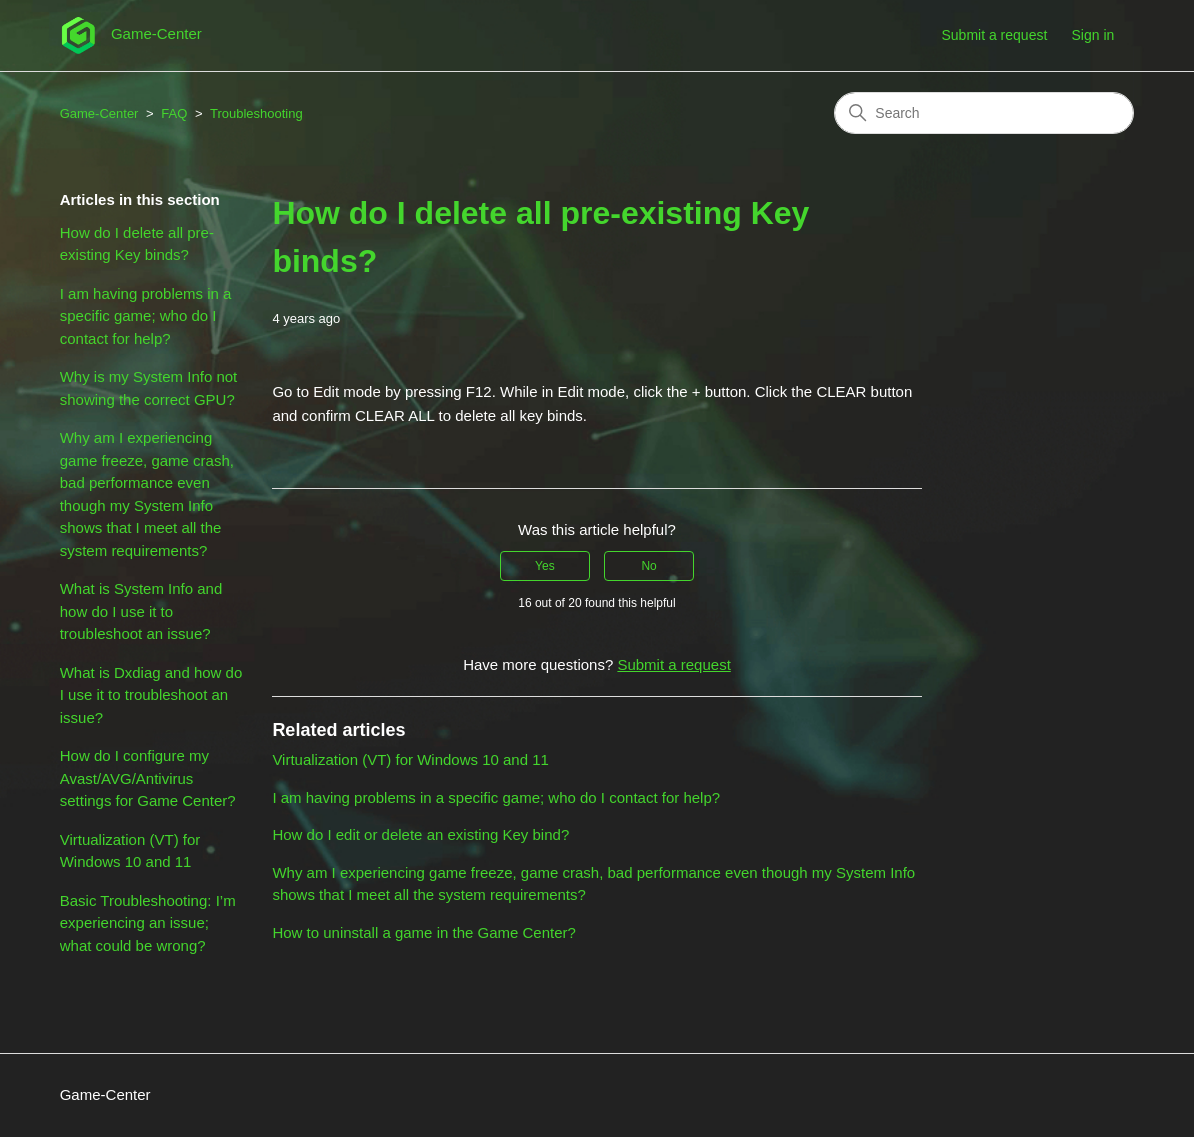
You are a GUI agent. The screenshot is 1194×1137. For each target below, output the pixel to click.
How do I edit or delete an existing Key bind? (420, 834)
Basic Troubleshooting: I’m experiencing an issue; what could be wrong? (148, 923)
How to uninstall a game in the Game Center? (424, 932)
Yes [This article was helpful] (545, 566)
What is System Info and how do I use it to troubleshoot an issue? (141, 611)
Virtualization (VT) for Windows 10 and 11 (130, 851)
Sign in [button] (1092, 35)
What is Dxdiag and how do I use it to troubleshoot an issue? (151, 695)
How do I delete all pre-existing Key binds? (137, 244)
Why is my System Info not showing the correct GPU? (149, 388)
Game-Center (99, 113)
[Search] (984, 113)
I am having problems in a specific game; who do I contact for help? (146, 316)
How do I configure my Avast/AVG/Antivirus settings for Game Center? (148, 778)
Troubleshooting (256, 113)
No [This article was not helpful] (648, 566)
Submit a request (994, 35)
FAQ (174, 113)
